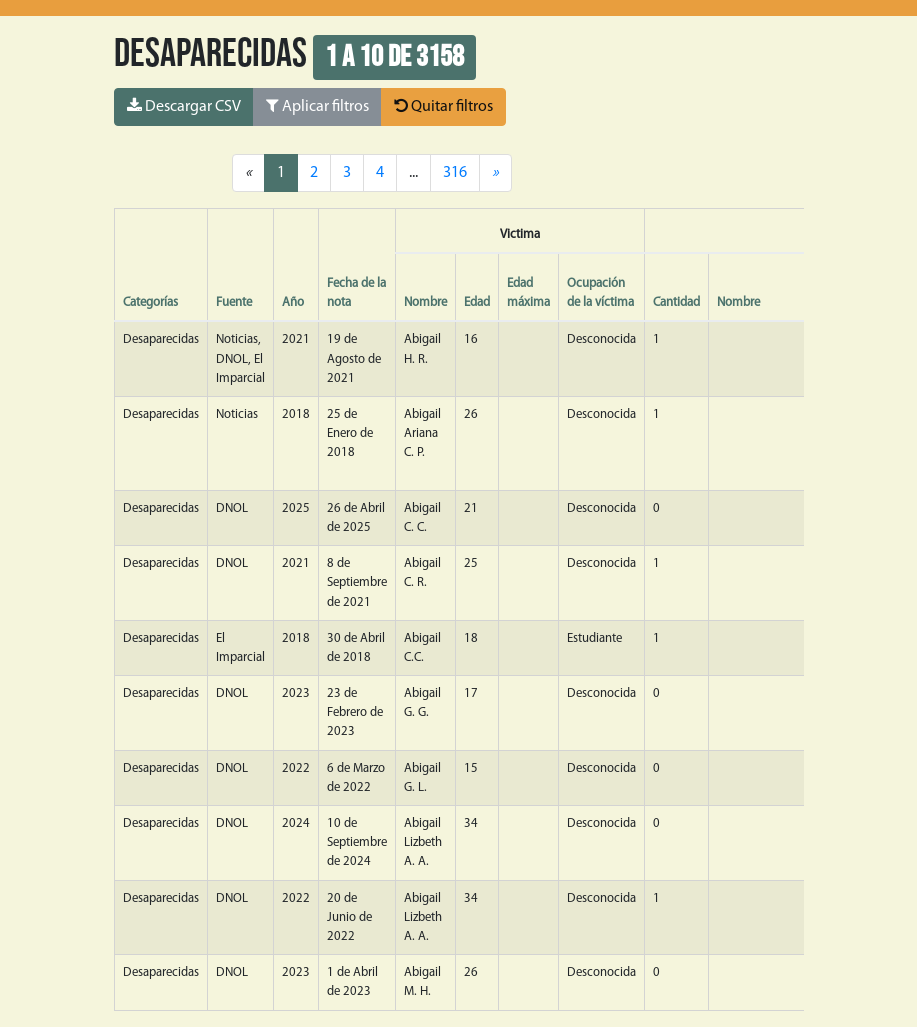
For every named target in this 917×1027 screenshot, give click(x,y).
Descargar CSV (184, 106)
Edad (477, 302)
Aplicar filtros (317, 106)
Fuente (234, 302)
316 (455, 173)
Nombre (425, 302)
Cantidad (676, 302)
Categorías (150, 302)
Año (293, 302)
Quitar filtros (443, 106)
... (413, 173)
